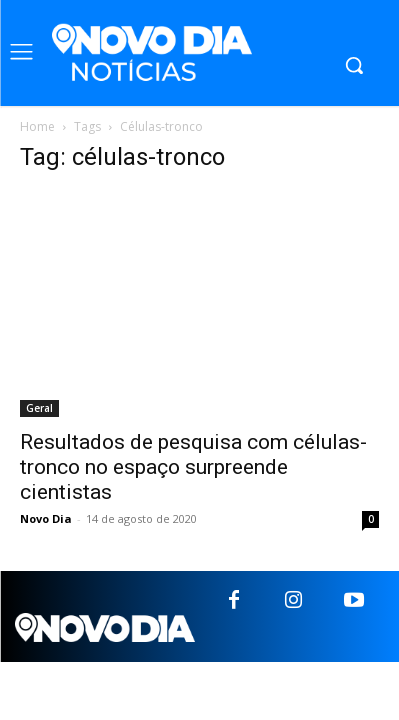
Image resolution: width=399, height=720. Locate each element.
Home (37, 126)
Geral (39, 408)
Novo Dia (46, 518)
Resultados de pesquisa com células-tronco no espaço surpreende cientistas (193, 467)
